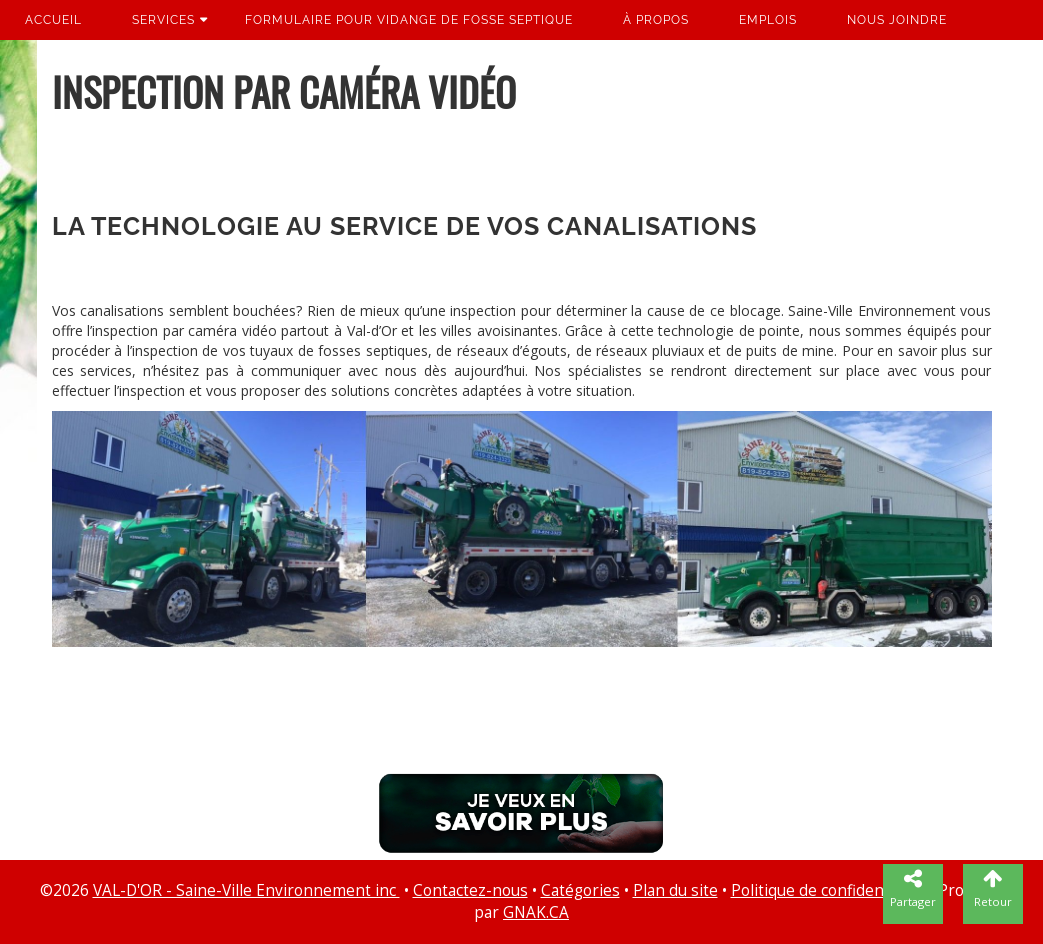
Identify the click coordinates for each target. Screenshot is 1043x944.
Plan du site (675, 890)
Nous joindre (897, 20)
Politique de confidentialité (828, 890)
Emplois (768, 20)
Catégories (580, 890)
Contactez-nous (470, 890)
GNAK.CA (536, 912)
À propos (656, 20)
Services (163, 20)
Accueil (53, 20)
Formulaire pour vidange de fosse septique (409, 20)
